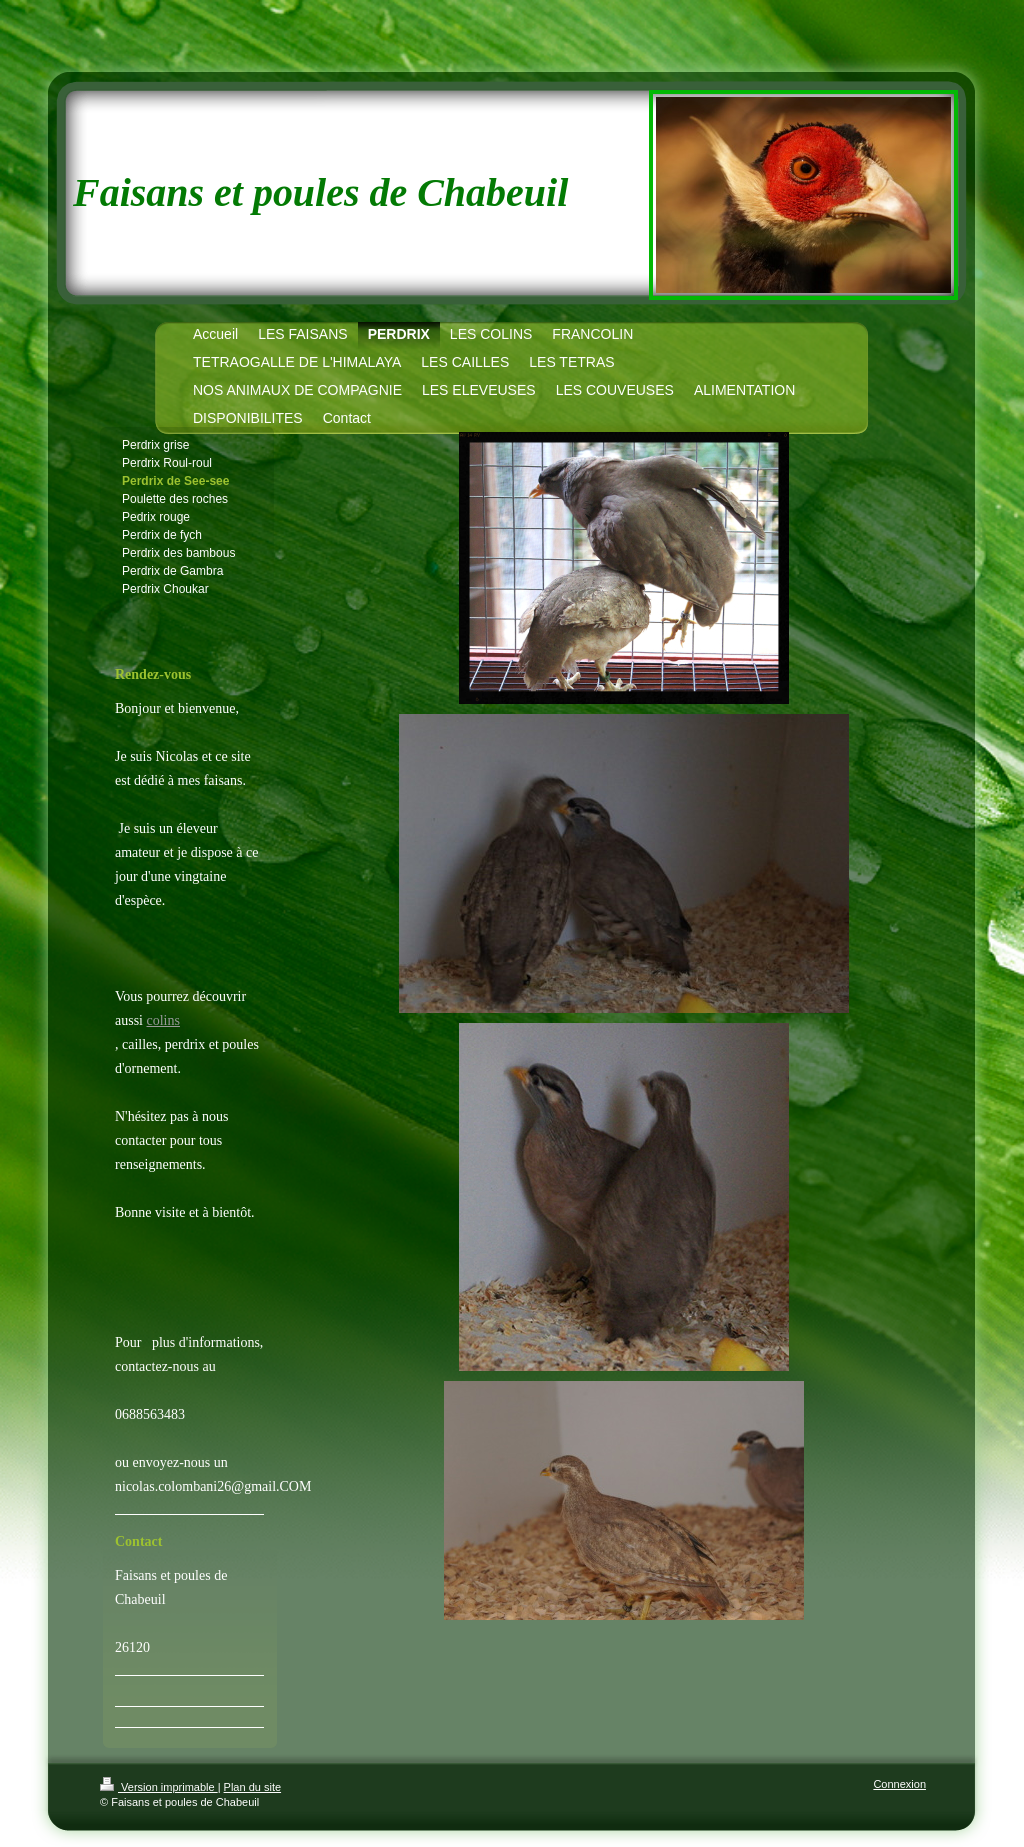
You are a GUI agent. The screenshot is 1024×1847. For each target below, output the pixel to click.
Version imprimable (159, 1787)
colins (163, 1020)
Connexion (899, 1784)
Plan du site (252, 1787)
